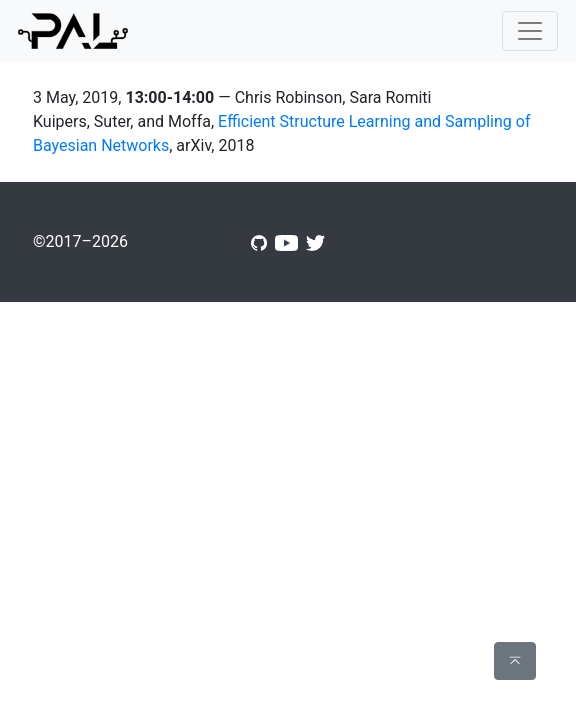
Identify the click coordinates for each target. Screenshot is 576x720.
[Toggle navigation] (530, 31)
